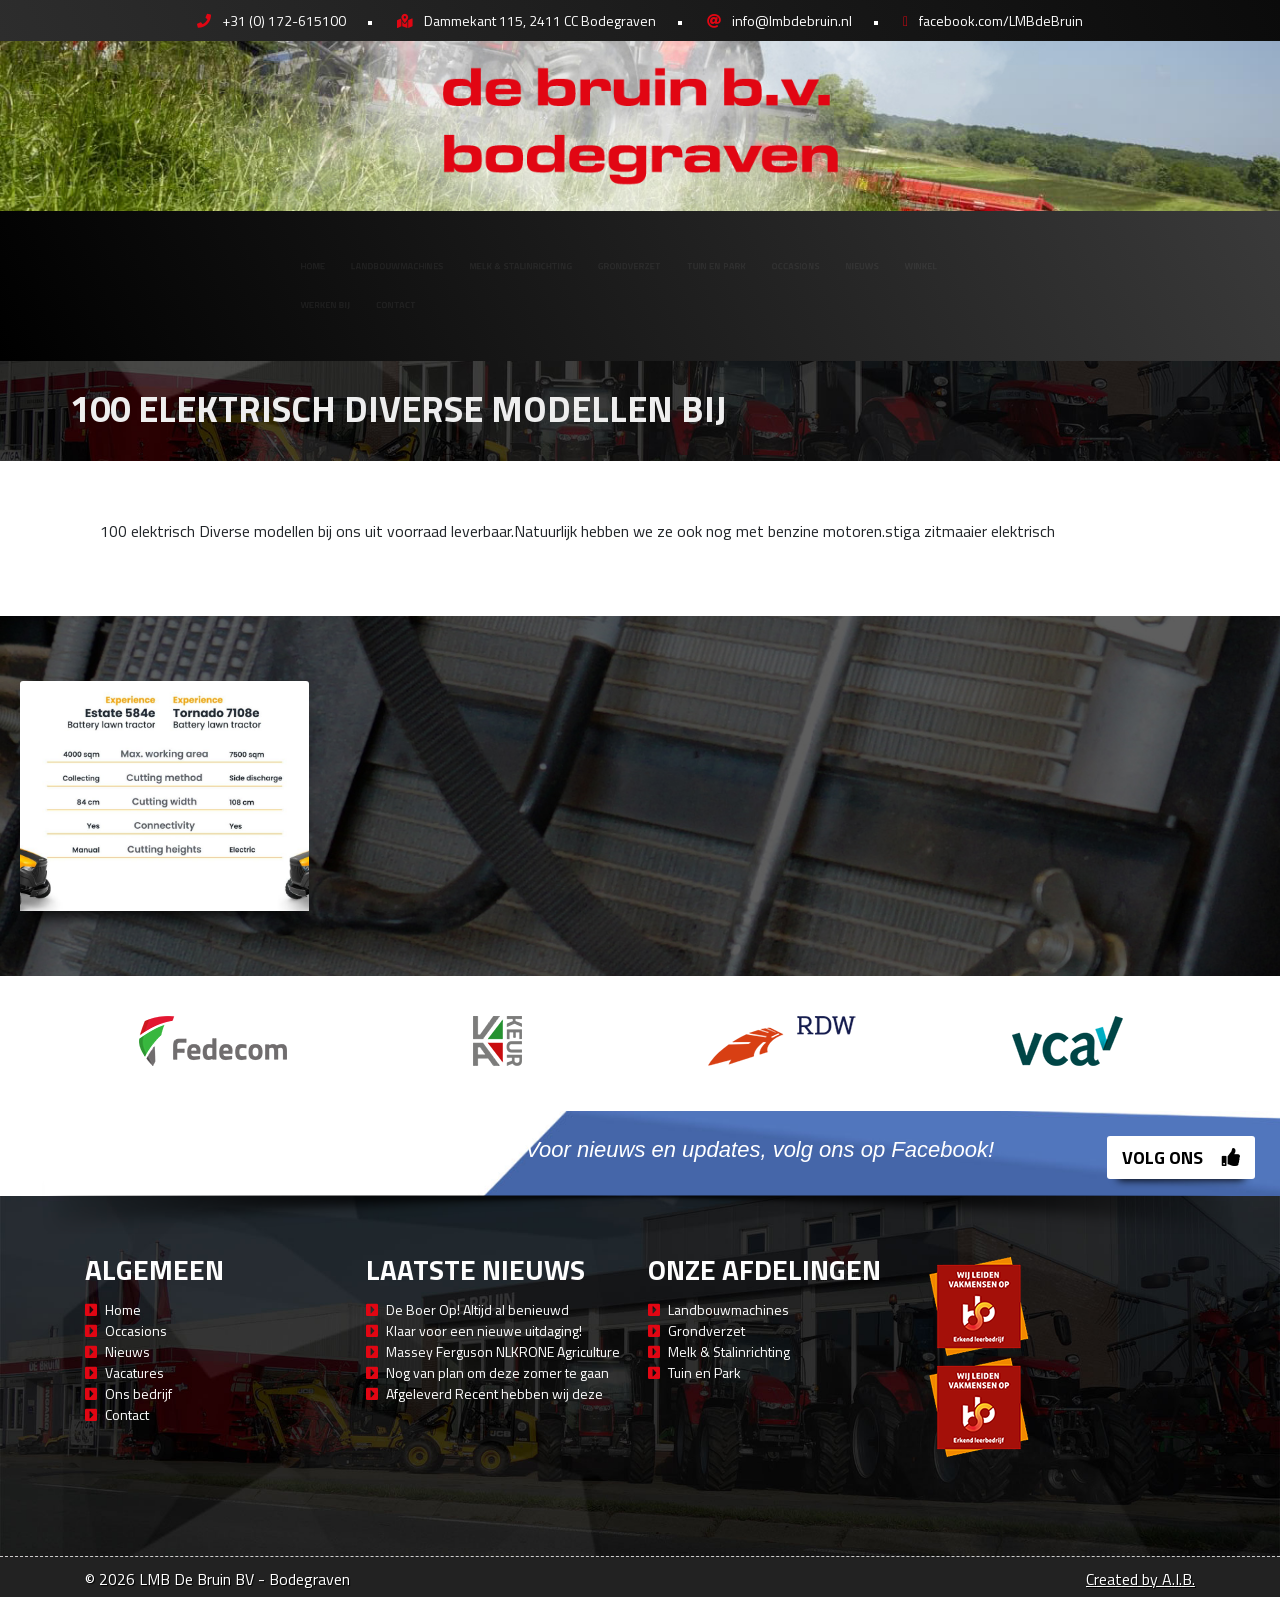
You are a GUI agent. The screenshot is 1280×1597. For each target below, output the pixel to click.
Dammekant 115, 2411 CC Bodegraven (540, 20)
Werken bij (94, 318)
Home (72, 251)
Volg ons (1181, 1157)
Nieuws (1025, 251)
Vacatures (134, 1372)
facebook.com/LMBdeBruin (1001, 20)
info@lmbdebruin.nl (792, 20)
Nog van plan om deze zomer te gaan (497, 1372)
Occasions (909, 251)
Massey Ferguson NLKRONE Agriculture (503, 1351)
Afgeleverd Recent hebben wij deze (494, 1393)
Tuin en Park (772, 251)
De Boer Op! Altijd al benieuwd (477, 1309)
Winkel (1127, 251)
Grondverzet (621, 251)
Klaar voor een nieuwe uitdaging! (484, 1330)
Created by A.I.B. (1140, 1579)
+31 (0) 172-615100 (284, 20)
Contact (216, 318)
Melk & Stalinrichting (433, 251)
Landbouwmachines (219, 251)
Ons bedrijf (138, 1393)
